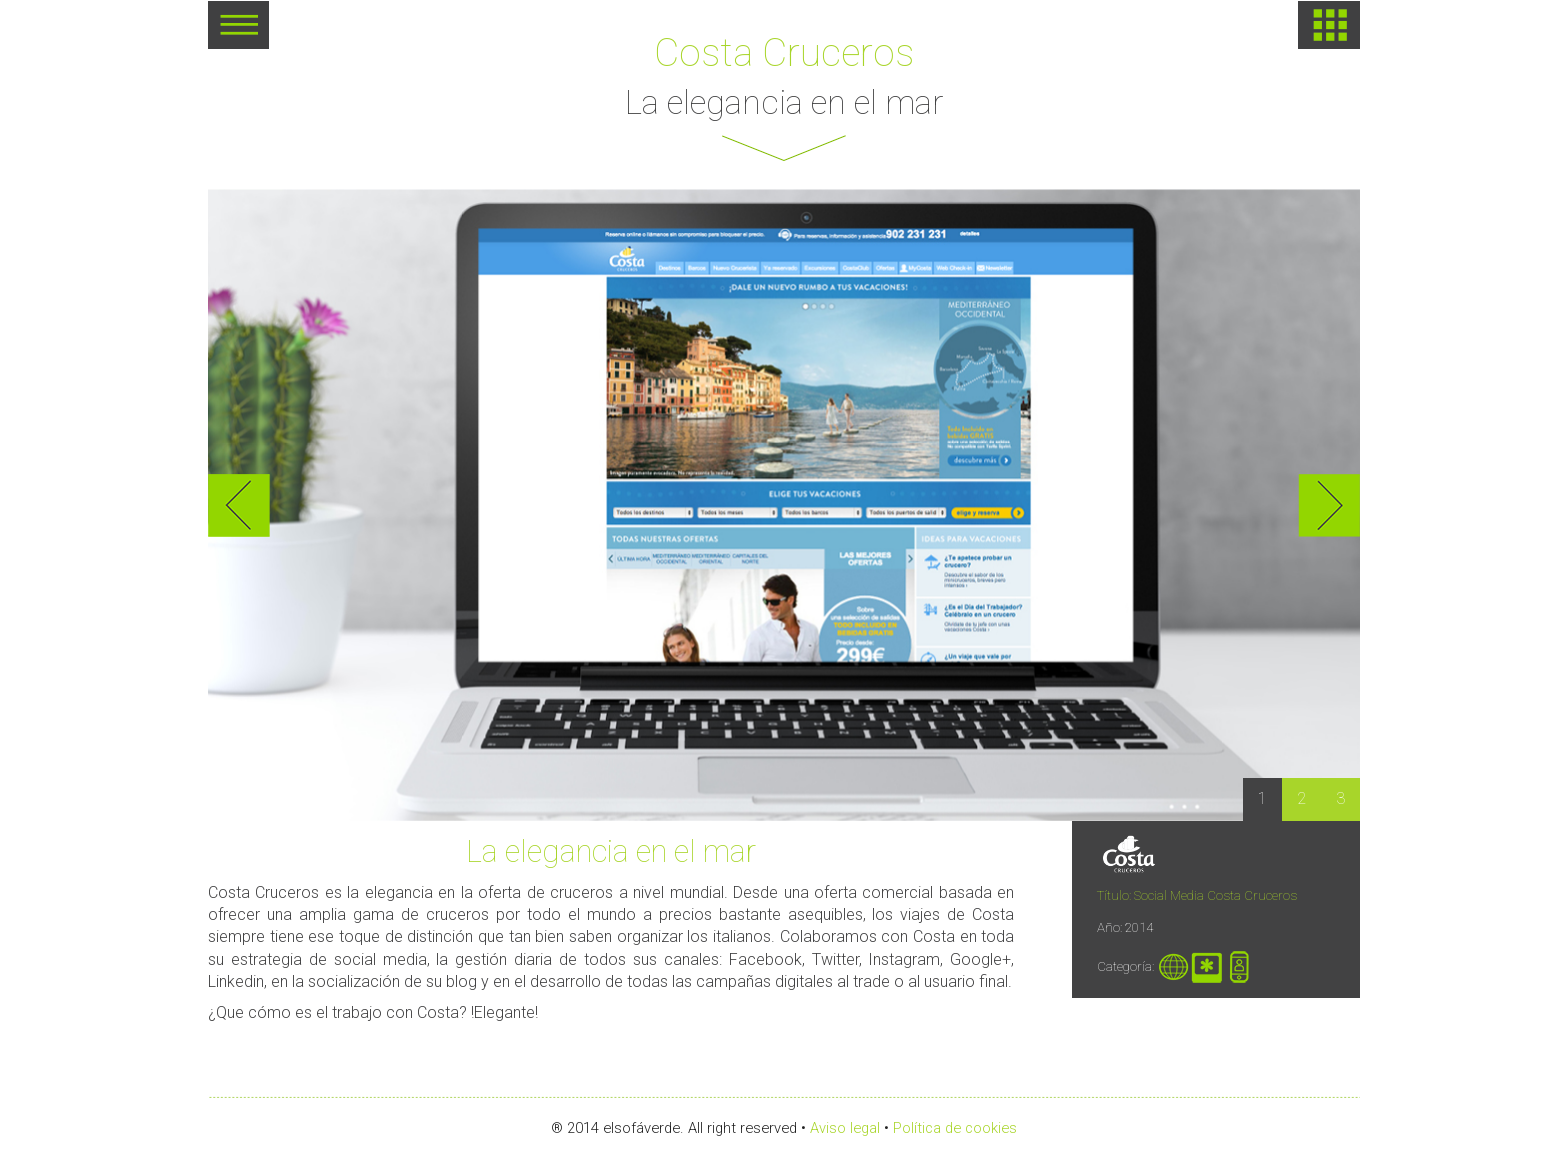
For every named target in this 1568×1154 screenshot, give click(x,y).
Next (1329, 505)
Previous (239, 505)
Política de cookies (955, 1128)
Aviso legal (845, 1128)
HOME (1329, 25)
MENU (238, 32)
